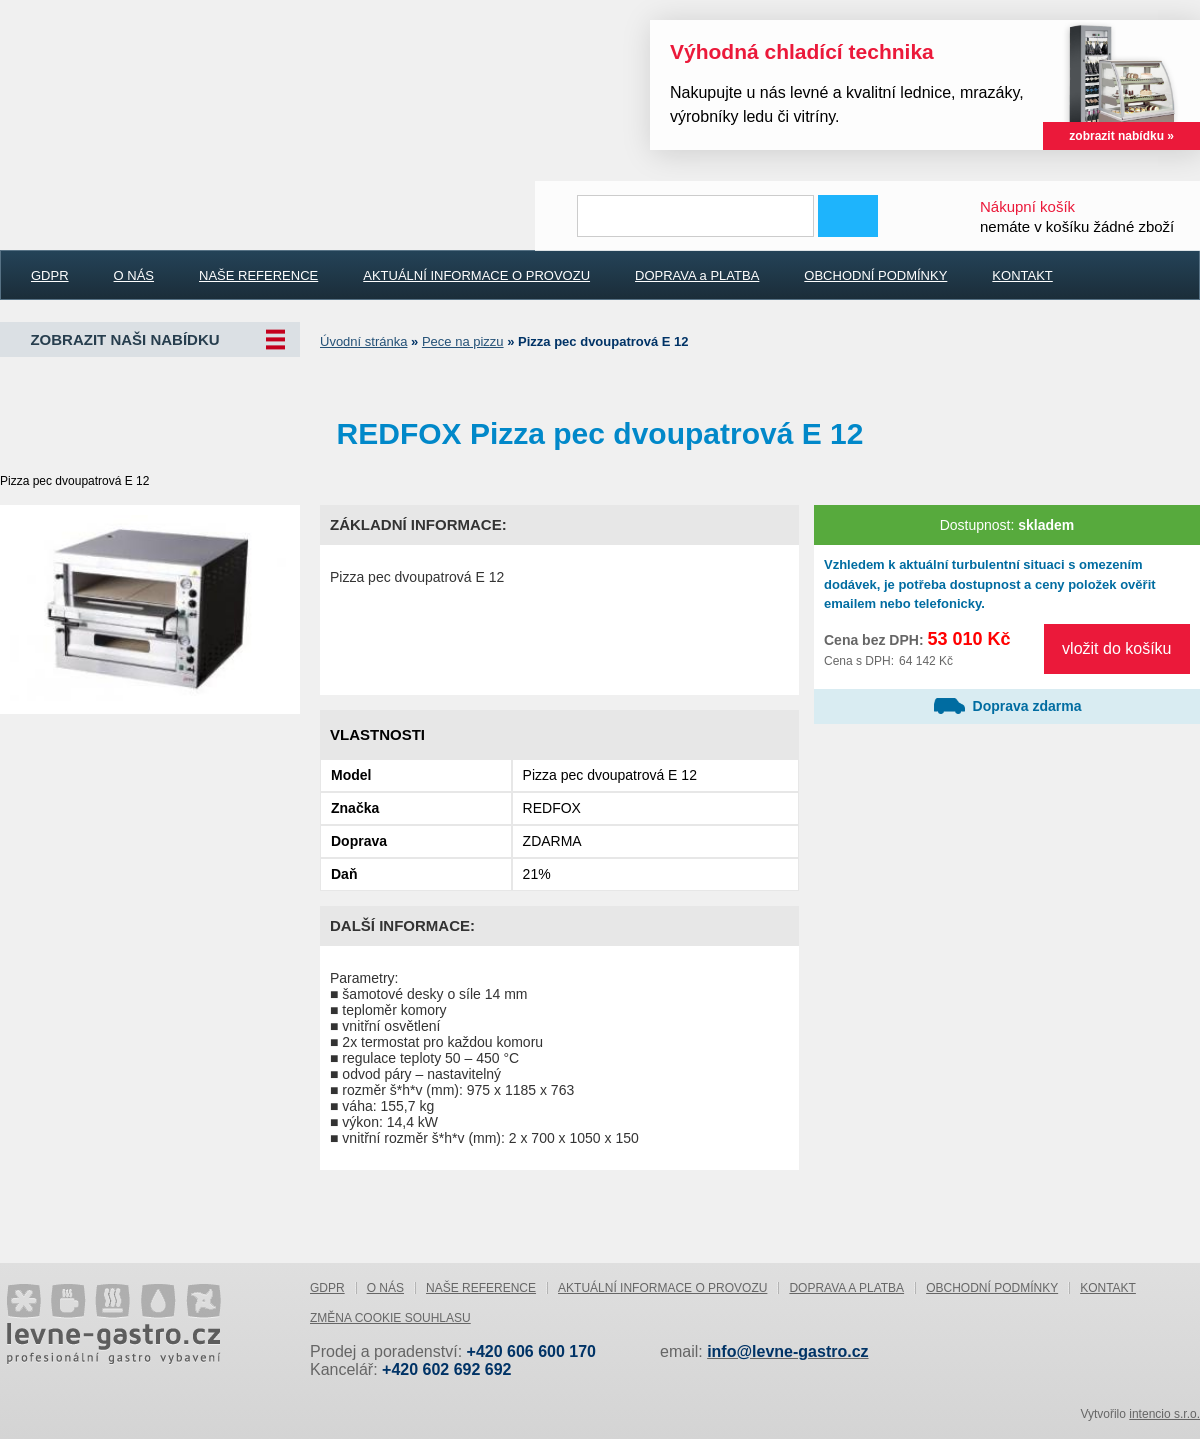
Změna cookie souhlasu (390, 1318)
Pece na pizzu (463, 341)
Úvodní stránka (363, 341)
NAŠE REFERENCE (258, 275)
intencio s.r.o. (1164, 1414)
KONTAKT (1022, 275)
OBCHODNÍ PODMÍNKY (875, 275)
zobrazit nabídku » (1121, 136)
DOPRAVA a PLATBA (697, 275)
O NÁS (134, 275)
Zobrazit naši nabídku (124, 339)
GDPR (50, 275)
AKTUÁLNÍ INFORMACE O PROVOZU (476, 275)
